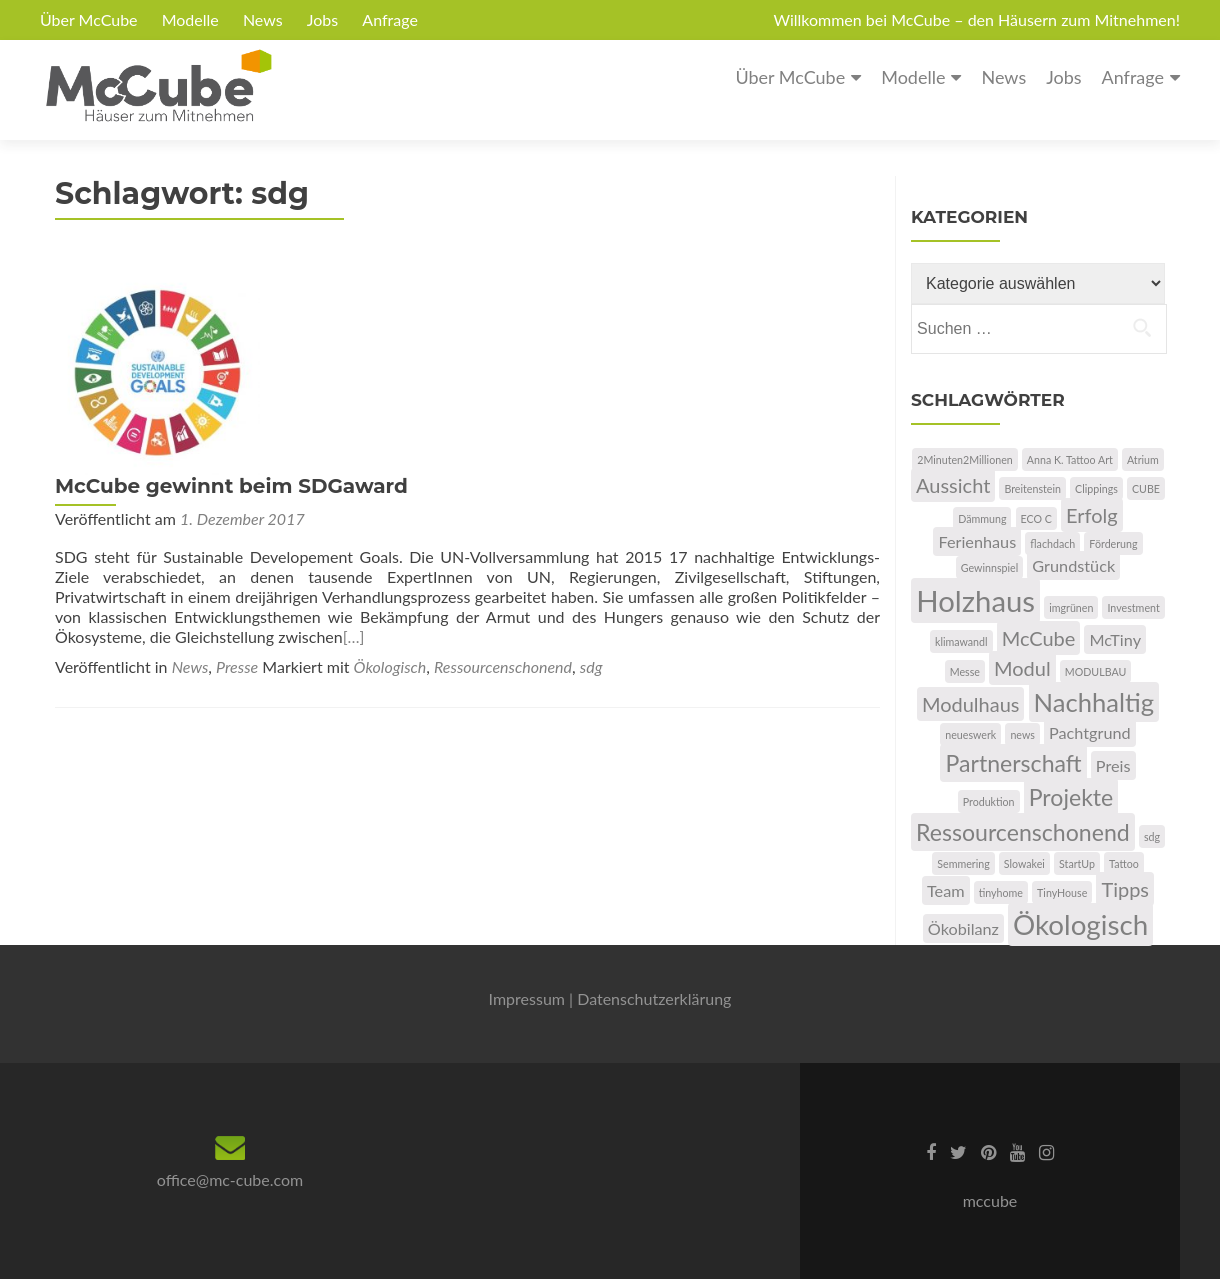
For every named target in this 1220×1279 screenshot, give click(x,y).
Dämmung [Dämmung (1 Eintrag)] (982, 518)
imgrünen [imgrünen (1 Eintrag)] (1071, 607)
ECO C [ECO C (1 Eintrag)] (1036, 518)
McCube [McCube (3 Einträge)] (1039, 638)
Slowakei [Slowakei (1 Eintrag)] (1024, 863)
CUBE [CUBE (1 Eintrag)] (1146, 488)
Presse (237, 481)
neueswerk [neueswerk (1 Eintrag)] (970, 734)
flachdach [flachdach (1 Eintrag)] (1052, 543)
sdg (591, 481)
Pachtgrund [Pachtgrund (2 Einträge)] (1090, 732)
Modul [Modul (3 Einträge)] (1022, 668)
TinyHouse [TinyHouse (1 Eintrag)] (1062, 892)
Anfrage (390, 19)
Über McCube (89, 19)
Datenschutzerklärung (654, 998)
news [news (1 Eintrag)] (1022, 734)
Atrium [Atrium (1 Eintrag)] (1143, 459)
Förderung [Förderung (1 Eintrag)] (1113, 543)
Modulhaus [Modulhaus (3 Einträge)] (971, 704)
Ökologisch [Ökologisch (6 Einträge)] (1080, 924)
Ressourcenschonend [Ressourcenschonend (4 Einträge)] (1023, 832)
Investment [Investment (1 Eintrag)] (1133, 607)
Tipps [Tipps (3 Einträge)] (1125, 889)
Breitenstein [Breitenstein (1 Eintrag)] (1032, 488)
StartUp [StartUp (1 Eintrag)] (1077, 863)
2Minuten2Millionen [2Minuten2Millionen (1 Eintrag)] (965, 459)
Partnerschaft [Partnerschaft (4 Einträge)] (1013, 763)
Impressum (527, 998)
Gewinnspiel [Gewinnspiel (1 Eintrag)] (989, 567)
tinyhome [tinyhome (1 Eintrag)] (1001, 892)
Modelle (190, 19)
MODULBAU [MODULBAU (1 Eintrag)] (1096, 671)
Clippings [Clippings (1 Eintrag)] (1096, 488)
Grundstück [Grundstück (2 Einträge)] (1073, 565)
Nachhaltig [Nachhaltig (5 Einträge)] (1094, 702)
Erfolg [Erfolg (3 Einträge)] (1092, 515)
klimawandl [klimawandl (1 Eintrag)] (961, 641)
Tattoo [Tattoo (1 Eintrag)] (1124, 863)
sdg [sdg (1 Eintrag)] (1152, 836)
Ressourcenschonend (503, 481)
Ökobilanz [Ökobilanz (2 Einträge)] (963, 928)
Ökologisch (390, 481)
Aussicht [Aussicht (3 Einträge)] (953, 485)
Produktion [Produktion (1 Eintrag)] (989, 801)
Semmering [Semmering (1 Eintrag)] (963, 863)
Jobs (322, 19)
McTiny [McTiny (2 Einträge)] (1115, 639)
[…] (773, 451)
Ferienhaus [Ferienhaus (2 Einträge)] (977, 541)
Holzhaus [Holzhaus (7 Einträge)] (975, 600)
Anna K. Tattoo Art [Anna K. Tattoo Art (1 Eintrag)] (1070, 459)
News (263, 19)
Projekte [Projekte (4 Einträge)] (1071, 797)
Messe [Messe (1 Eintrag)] (965, 671)
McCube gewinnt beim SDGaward (451, 281)
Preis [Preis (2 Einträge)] (1113, 765)
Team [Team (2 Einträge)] (946, 890)
